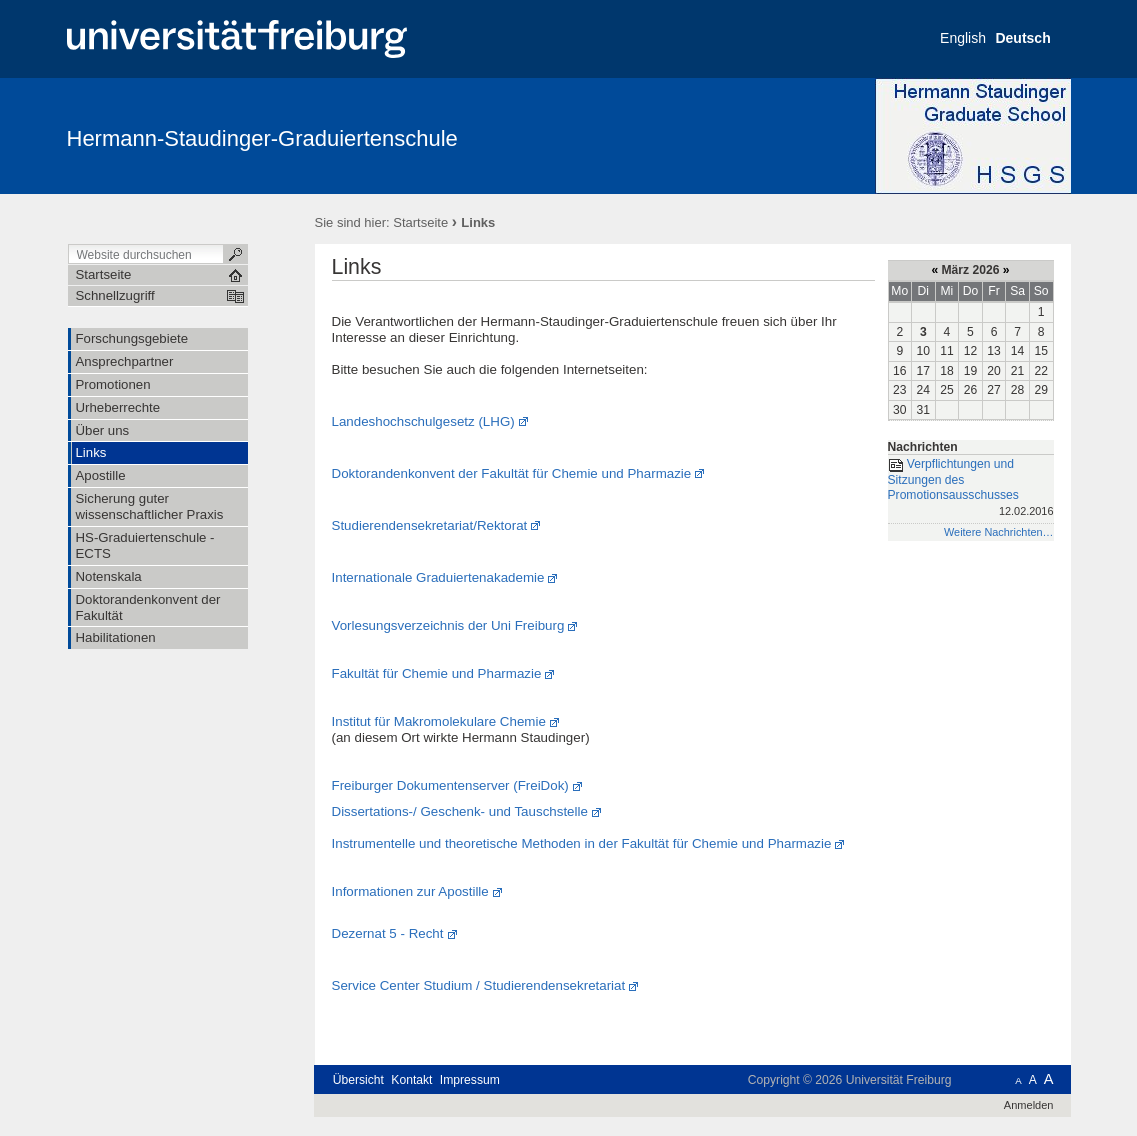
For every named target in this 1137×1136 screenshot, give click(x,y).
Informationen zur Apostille (410, 891)
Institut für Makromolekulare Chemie (439, 721)
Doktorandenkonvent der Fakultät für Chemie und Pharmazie (512, 473)
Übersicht (358, 1080)
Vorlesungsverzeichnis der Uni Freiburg (448, 625)
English (963, 38)
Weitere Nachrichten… (999, 532)
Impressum (470, 1080)
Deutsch (1022, 38)
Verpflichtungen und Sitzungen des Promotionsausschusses (971, 489)
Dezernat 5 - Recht (388, 933)
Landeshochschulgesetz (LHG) (423, 421)
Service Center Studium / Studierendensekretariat (479, 985)
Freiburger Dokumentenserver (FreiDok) (450, 785)
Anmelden (1029, 1105)
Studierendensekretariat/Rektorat (430, 525)
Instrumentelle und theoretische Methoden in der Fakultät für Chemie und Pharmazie (582, 843)
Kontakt (411, 1080)
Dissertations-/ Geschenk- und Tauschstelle (460, 811)
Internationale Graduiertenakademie (438, 577)
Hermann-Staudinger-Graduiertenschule (262, 138)
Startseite (420, 222)
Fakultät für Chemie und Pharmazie (437, 673)
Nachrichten (923, 447)
